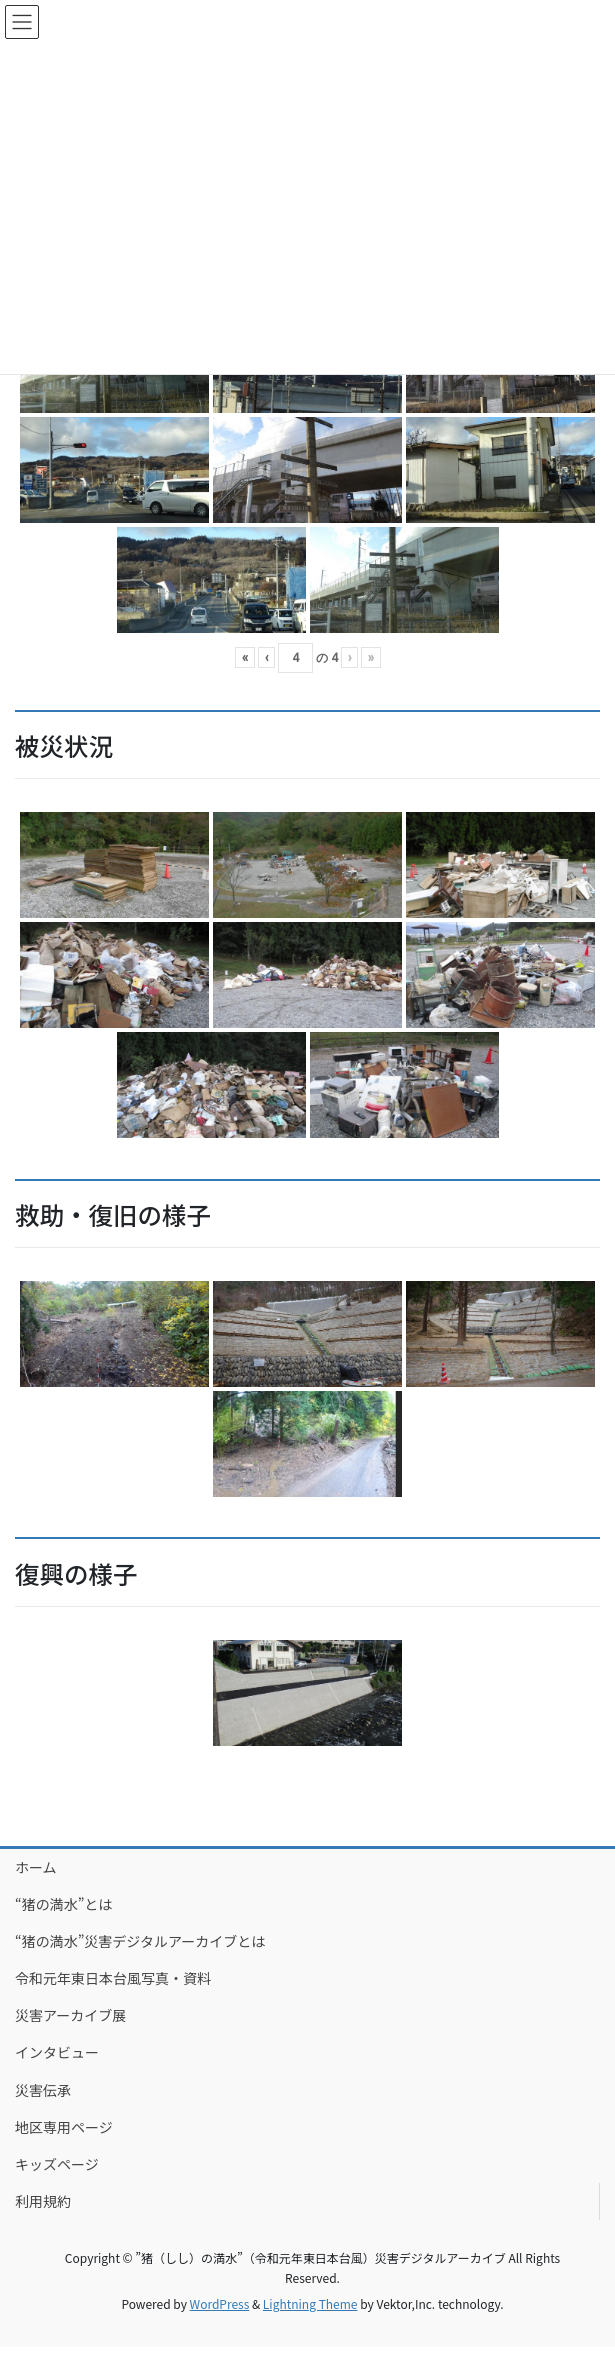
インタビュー (57, 2052)
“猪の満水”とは (63, 1904)
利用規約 (43, 2201)
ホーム (36, 1867)
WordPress (220, 2303)
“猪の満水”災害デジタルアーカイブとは (140, 1941)
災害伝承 (43, 2090)
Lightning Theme (310, 2303)
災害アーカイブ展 (70, 2015)
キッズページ (57, 2164)
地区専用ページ (64, 2127)
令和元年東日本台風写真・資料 (113, 1978)
